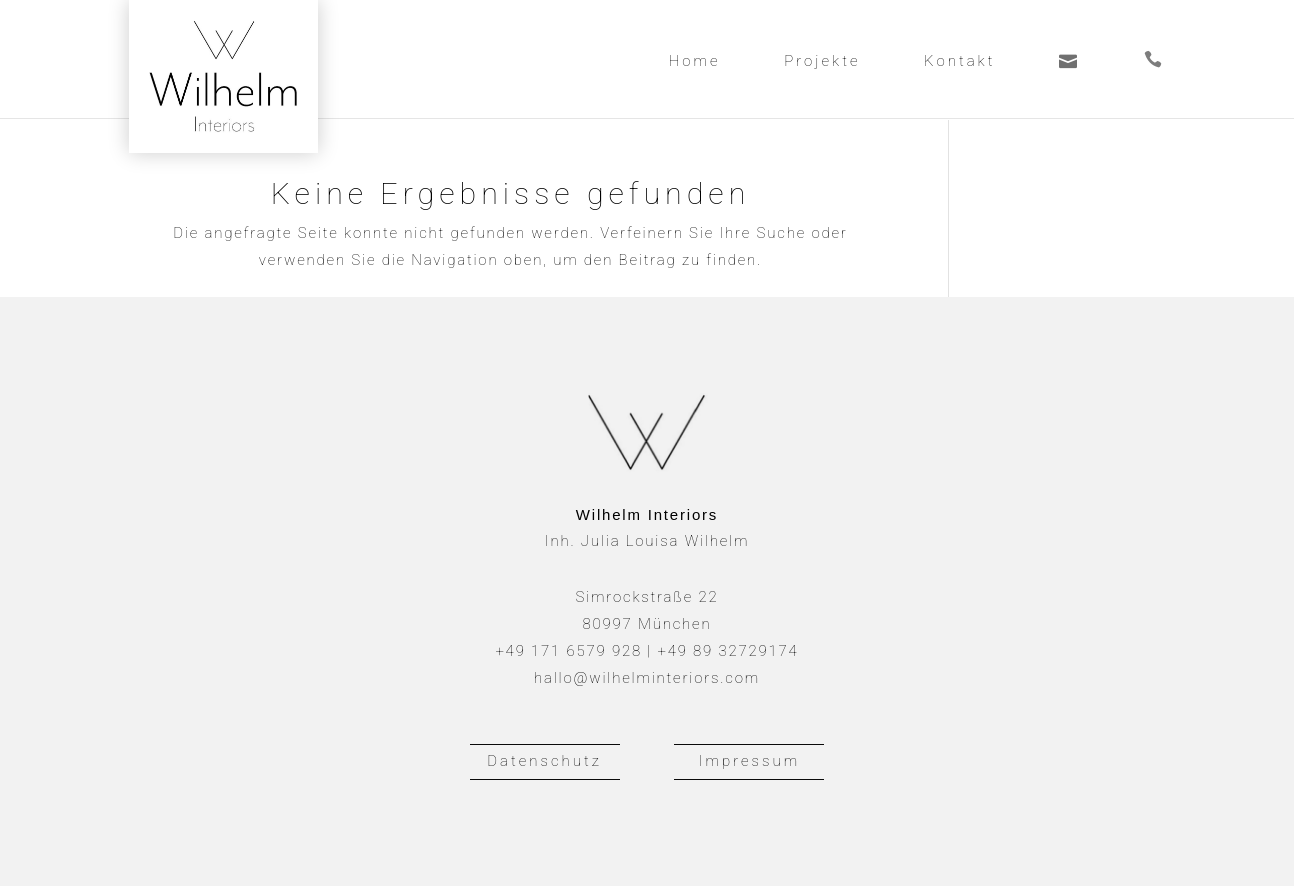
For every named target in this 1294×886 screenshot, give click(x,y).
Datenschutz (544, 761)
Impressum (750, 761)
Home (695, 62)
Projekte (822, 62)
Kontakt (959, 62)
